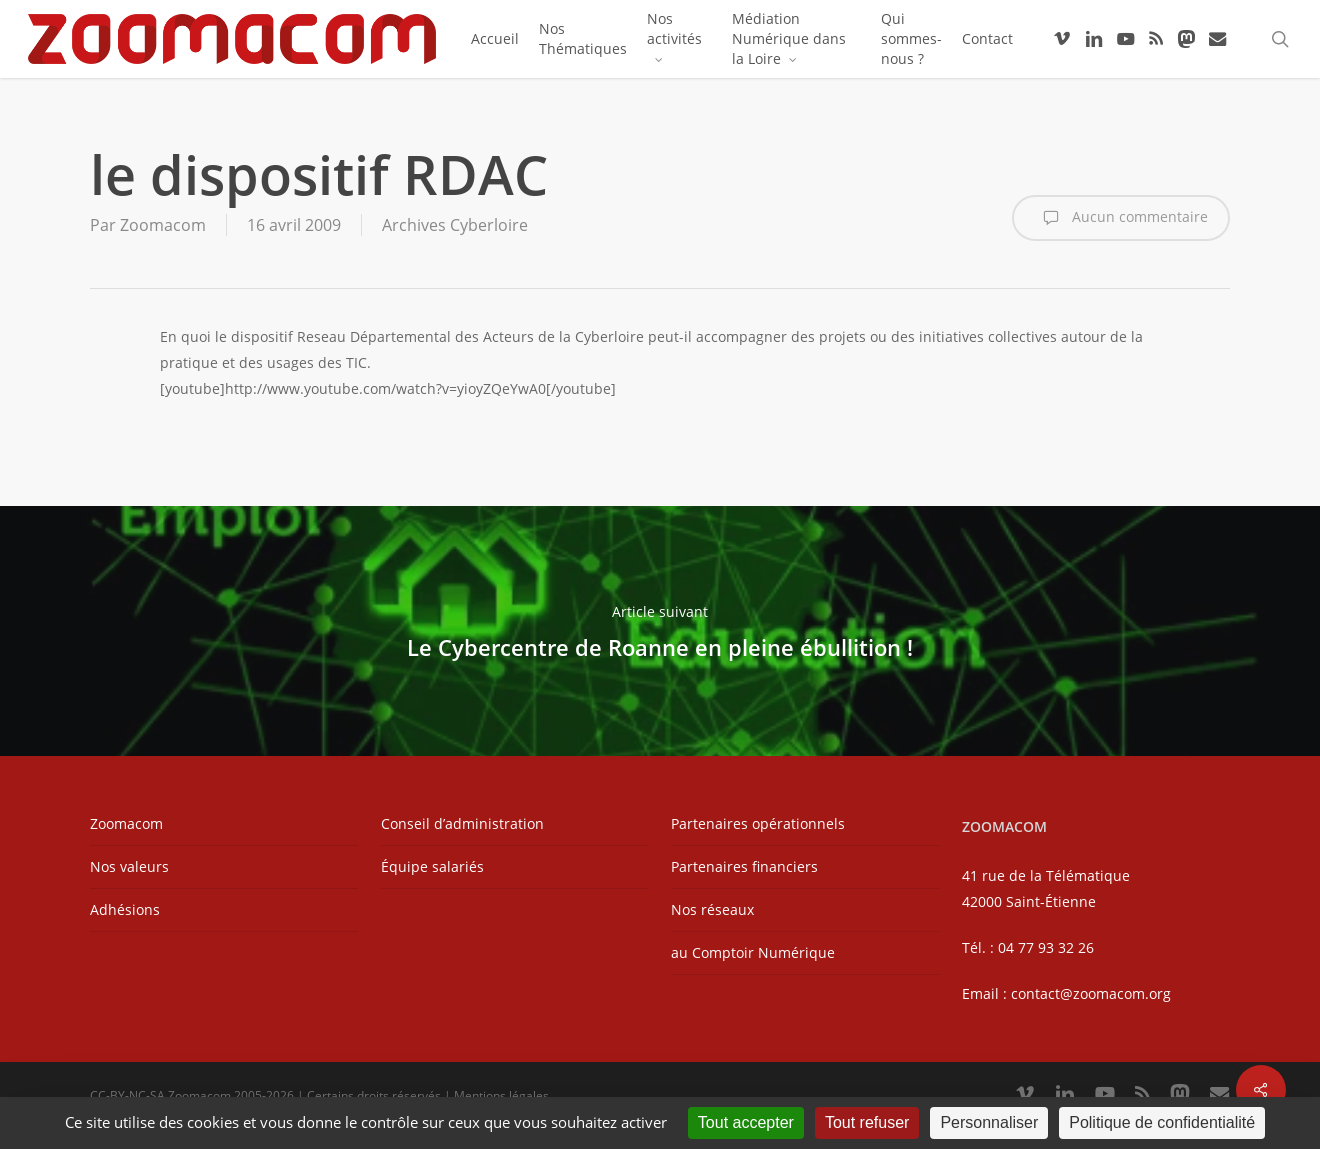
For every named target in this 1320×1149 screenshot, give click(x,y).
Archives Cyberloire (455, 225)
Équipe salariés (432, 866)
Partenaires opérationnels (758, 823)
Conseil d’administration (462, 823)
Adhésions (125, 909)
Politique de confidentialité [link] (1162, 1122)
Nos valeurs (129, 866)
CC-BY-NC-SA (127, 1095)
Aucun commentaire (1121, 218)
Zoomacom (163, 225)
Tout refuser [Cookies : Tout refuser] (867, 1122)
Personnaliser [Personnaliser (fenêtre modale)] (989, 1122)
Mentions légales (501, 1095)
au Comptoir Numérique (753, 952)
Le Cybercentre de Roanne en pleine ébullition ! (660, 631)
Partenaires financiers (744, 866)
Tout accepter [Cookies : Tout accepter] (746, 1122)
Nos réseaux (712, 909)
